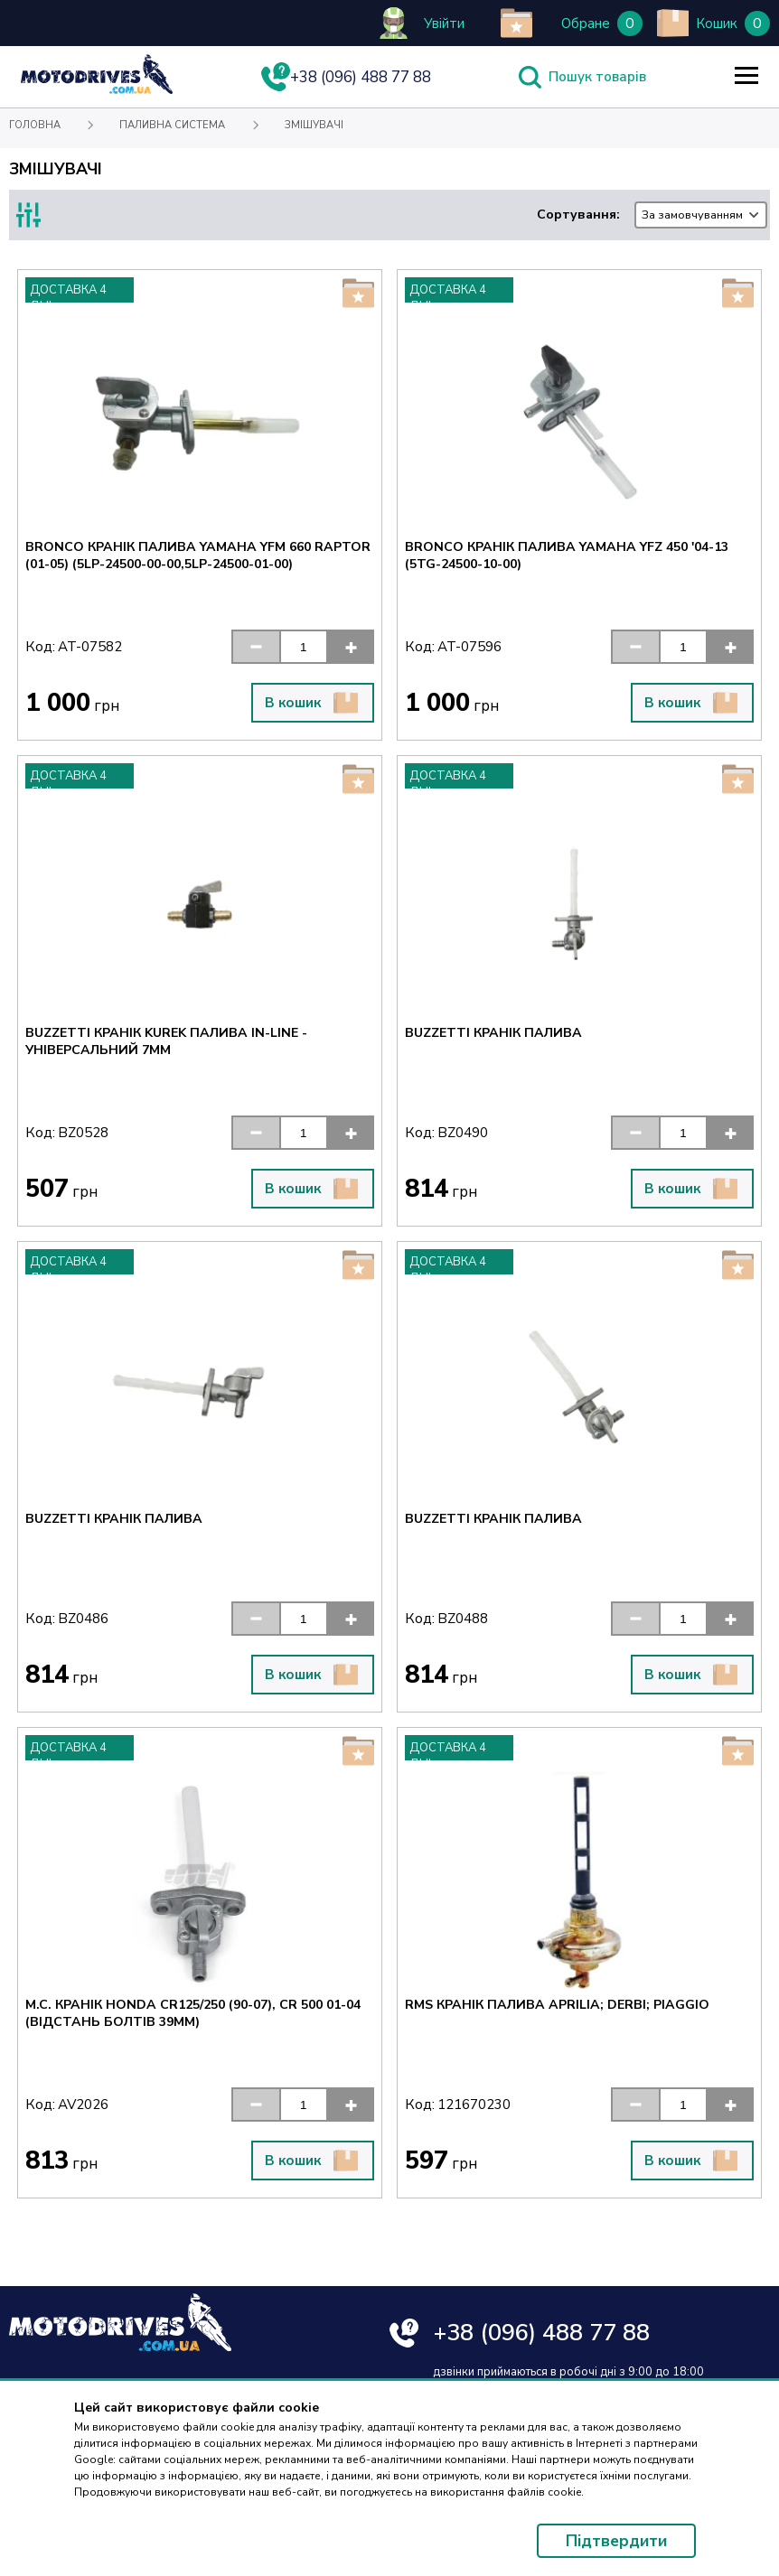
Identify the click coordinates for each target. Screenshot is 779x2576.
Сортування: (652, 215)
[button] (255, 647)
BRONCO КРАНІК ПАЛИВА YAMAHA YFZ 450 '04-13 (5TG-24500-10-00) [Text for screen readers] (566, 555)
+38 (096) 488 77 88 (542, 2332)
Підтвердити (616, 2541)
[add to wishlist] (516, 23)
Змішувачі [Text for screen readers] (314, 125)
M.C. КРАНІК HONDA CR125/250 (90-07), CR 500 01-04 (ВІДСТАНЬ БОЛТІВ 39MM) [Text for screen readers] (193, 2013)
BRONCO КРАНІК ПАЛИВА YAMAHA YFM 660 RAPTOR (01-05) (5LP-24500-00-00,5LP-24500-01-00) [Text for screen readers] (198, 555)
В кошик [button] (311, 702)
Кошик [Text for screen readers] (716, 23)
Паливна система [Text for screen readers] (172, 125)
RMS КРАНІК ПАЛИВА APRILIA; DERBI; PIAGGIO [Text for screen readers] (557, 2004)
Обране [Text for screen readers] (585, 23)
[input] (303, 647)
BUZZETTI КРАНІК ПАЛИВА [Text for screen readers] (493, 1032)
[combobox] (700, 215)
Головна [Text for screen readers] (35, 125)
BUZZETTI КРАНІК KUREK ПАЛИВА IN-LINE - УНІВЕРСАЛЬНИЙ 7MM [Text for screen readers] (166, 1041)
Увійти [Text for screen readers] (444, 23)
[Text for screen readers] (97, 89)
